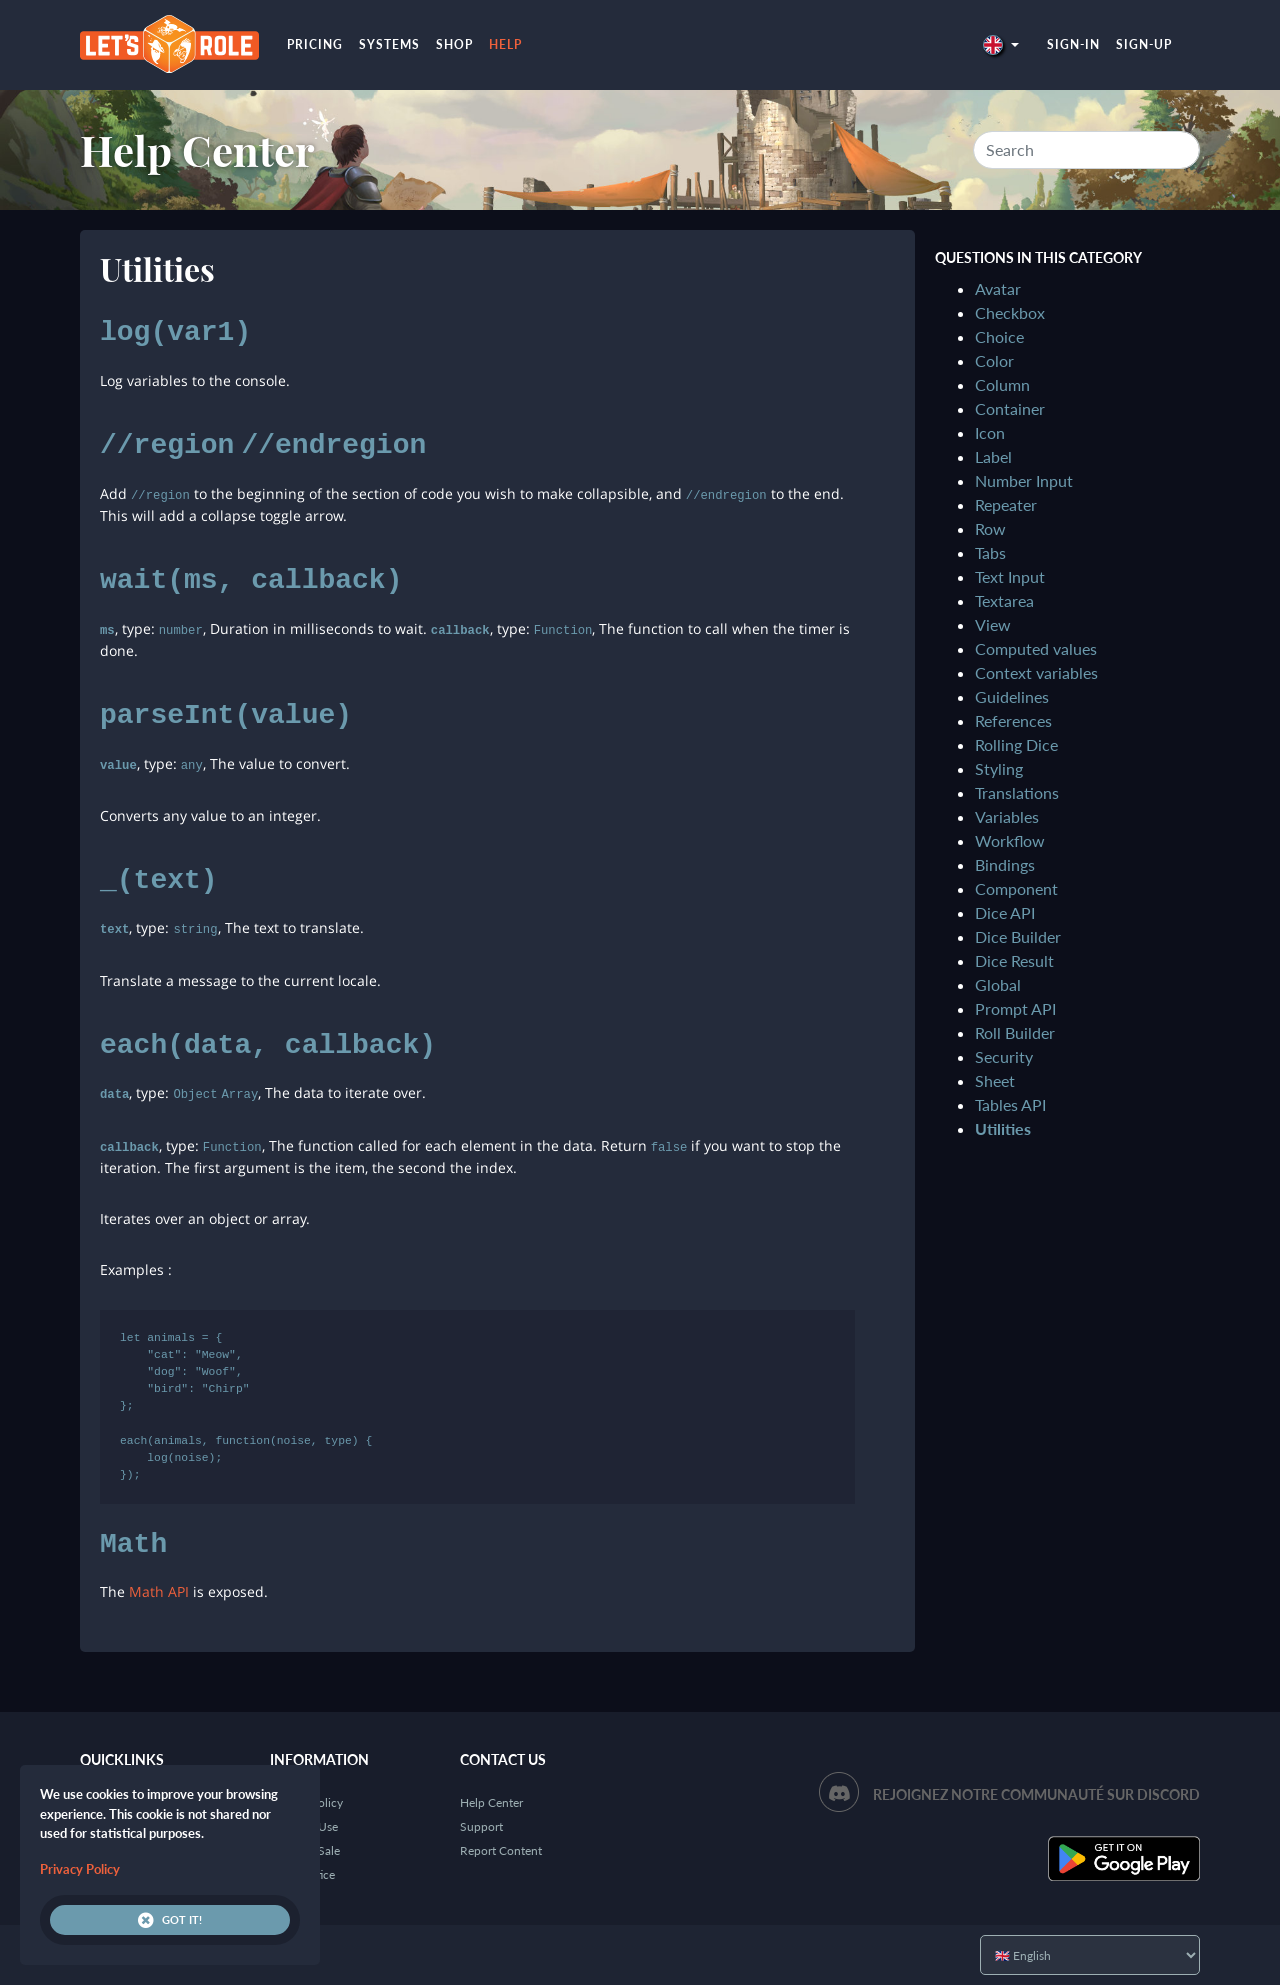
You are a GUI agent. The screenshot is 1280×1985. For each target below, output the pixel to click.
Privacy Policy (80, 1869)
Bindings (1005, 864)
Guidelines (1012, 696)
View (993, 624)
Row (990, 528)
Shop (454, 44)
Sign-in (1073, 44)
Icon (990, 432)
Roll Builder (1015, 1032)
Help (505, 44)
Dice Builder (1018, 936)
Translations (1017, 792)
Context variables (1036, 672)
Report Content (501, 1850)
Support (481, 1826)
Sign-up (1144, 44)
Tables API (1010, 1104)
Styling (999, 768)
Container (1010, 408)
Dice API (1005, 912)
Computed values (1036, 648)
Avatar (998, 288)
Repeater (1006, 504)
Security (1004, 1056)
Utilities (1003, 1128)
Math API (159, 1591)
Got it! (170, 1920)
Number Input (1024, 480)
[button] (1001, 44)
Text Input (1010, 576)
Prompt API (1015, 1008)
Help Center (197, 150)
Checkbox (1010, 312)
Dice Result (1014, 960)
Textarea (1004, 600)
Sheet (995, 1080)
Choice (999, 336)
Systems (389, 44)
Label (993, 456)
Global (998, 984)
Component (1016, 888)
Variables (1007, 816)
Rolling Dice (1016, 744)
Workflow (1010, 840)
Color (994, 360)
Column (1002, 384)
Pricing (315, 44)
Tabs (990, 552)
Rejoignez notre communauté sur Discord (1036, 1794)
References (1013, 720)
